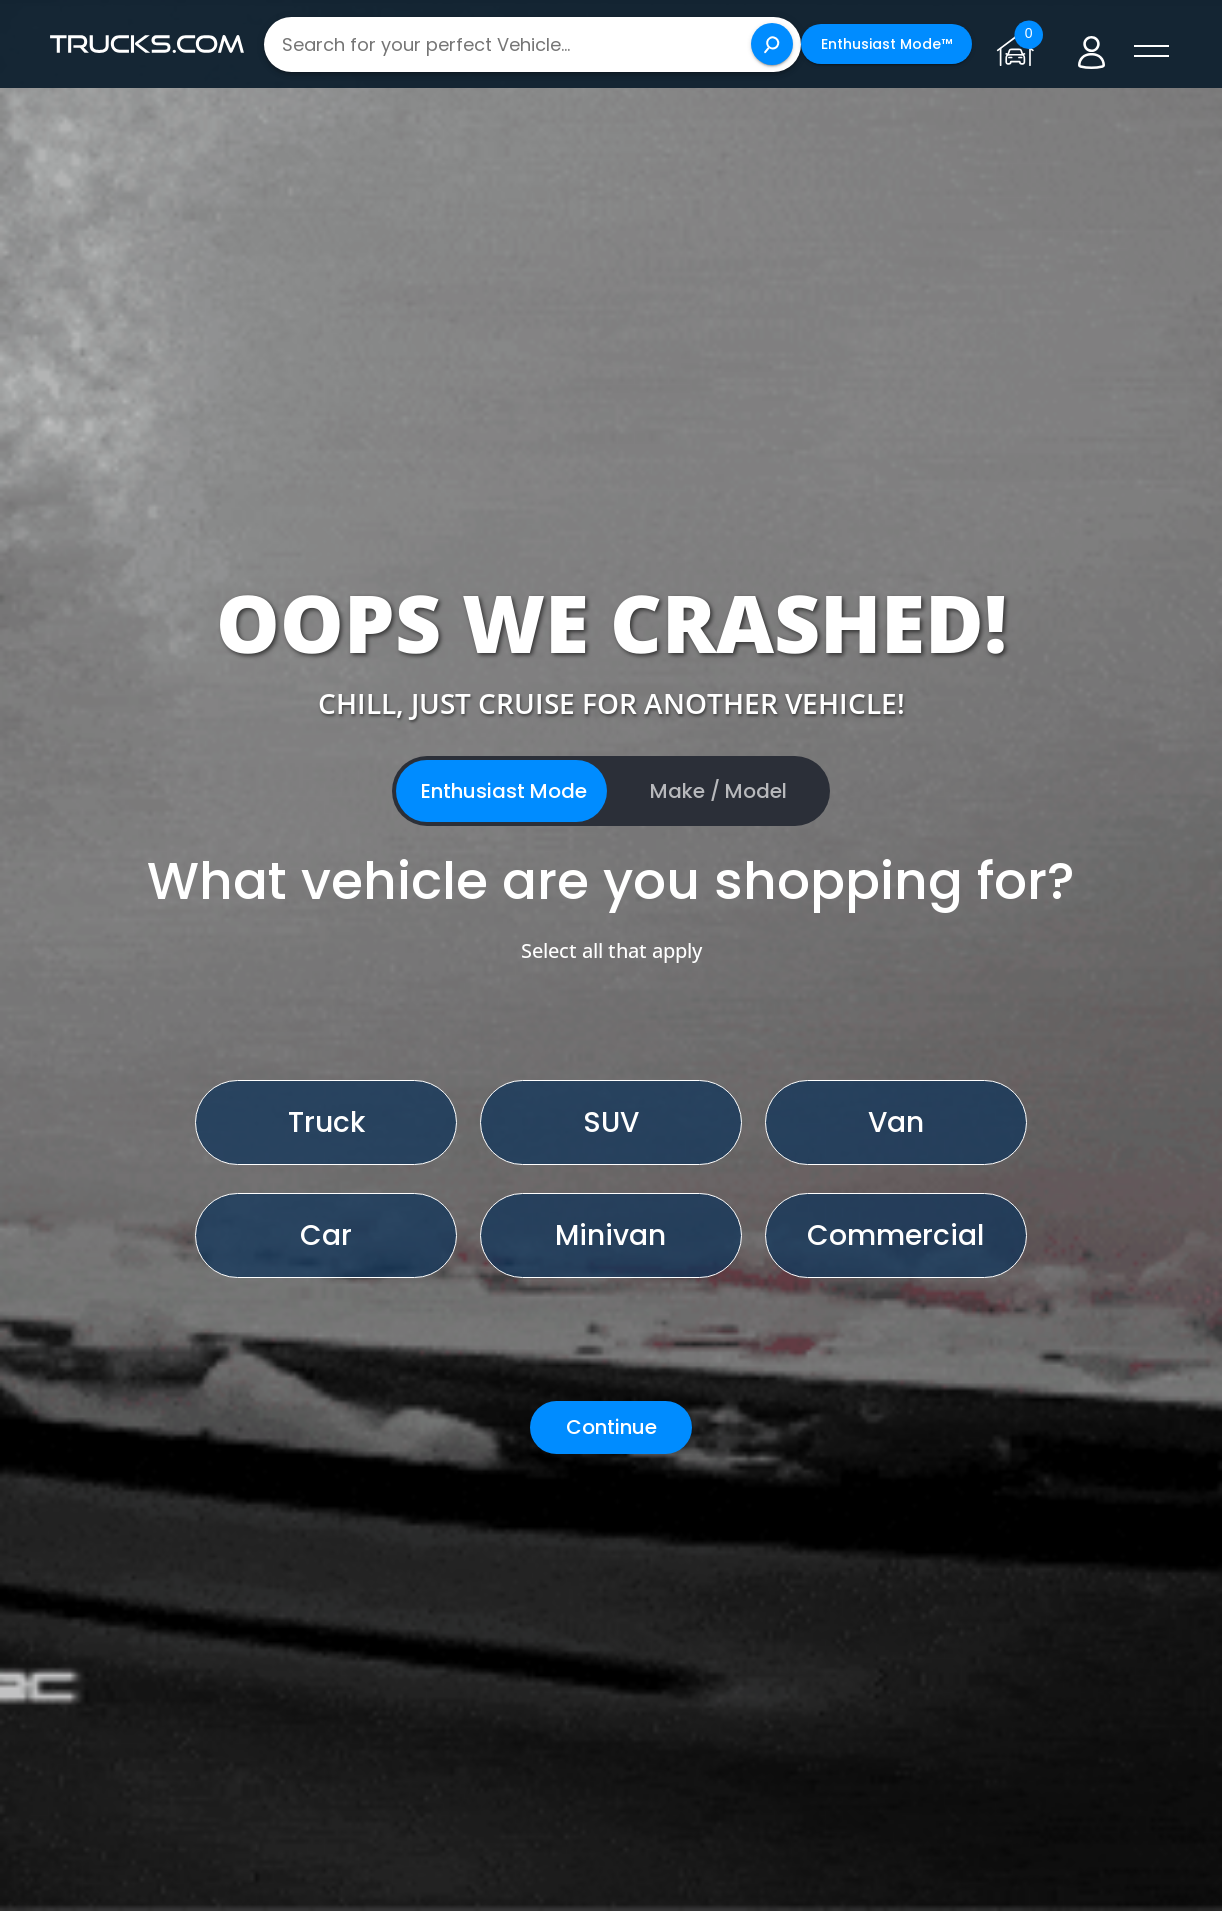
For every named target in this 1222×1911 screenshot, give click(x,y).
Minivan (610, 1235)
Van (896, 1122)
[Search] (772, 44)
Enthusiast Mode (504, 791)
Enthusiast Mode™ (886, 44)
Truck (326, 1122)
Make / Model (718, 791)
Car (326, 1235)
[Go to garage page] (1019, 44)
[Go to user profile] (1091, 44)
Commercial (895, 1235)
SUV (611, 1122)
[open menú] (1152, 52)
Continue (611, 1427)
